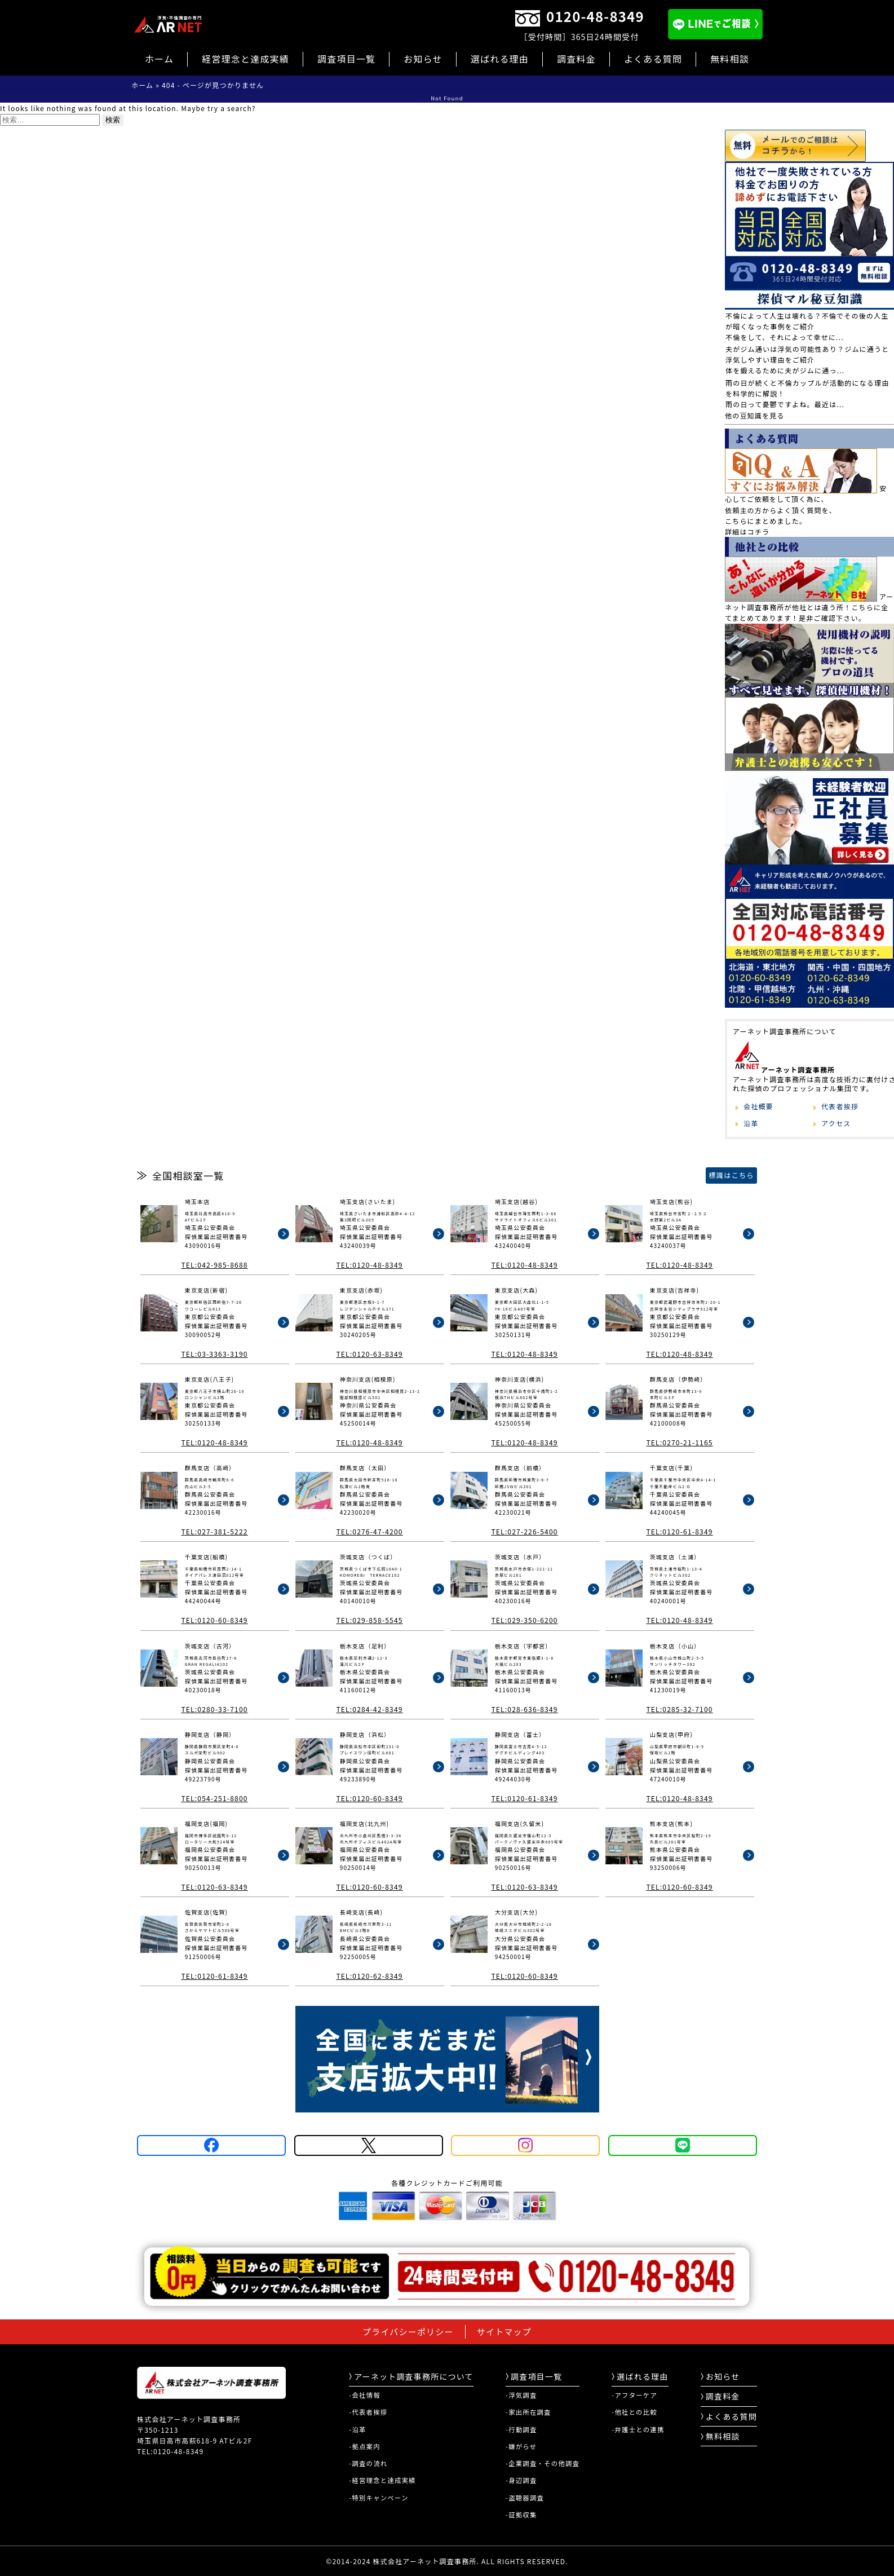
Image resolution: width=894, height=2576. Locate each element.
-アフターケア (634, 2394)
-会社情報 (364, 2394)
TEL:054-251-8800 (214, 1798)
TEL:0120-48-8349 (369, 1264)
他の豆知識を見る (755, 415)
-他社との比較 (634, 2411)
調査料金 (576, 58)
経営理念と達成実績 (245, 58)
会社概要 (758, 1106)
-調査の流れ (368, 2463)
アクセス (836, 1123)
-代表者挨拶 (368, 2411)
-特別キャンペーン (378, 2497)
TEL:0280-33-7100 (214, 1709)
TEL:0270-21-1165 (679, 1442)
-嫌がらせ (521, 2446)
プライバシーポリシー (408, 2331)
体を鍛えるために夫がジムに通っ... (784, 370)
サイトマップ (504, 2331)
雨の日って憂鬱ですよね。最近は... (784, 404)
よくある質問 (653, 58)
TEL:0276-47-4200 (369, 1531)
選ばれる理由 (500, 58)
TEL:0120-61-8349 (679, 1531)
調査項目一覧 (346, 58)
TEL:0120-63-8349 (369, 1353)
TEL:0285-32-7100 (679, 1709)
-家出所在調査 (528, 2411)
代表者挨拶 (839, 1106)
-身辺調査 (521, 2480)
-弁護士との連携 (638, 2429)
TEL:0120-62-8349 (369, 1975)
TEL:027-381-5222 (214, 1531)
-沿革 (357, 2429)
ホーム (159, 58)
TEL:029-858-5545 (369, 1620)
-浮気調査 (521, 2394)
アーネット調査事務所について (411, 2376)
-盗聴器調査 (525, 2497)
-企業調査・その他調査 (542, 2463)
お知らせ (423, 58)
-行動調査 (521, 2429)
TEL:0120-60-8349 (214, 1620)
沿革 (750, 1123)
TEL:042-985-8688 (214, 1264)
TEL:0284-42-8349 (369, 1709)
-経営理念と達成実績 (382, 2480)
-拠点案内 (364, 2446)
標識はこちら (731, 1175)
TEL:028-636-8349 (524, 1709)
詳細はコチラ (747, 531)
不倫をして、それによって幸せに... (784, 337)
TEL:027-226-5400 (524, 1531)
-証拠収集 (521, 2514)
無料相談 (729, 58)
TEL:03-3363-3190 (214, 1353)
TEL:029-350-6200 (524, 1620)
